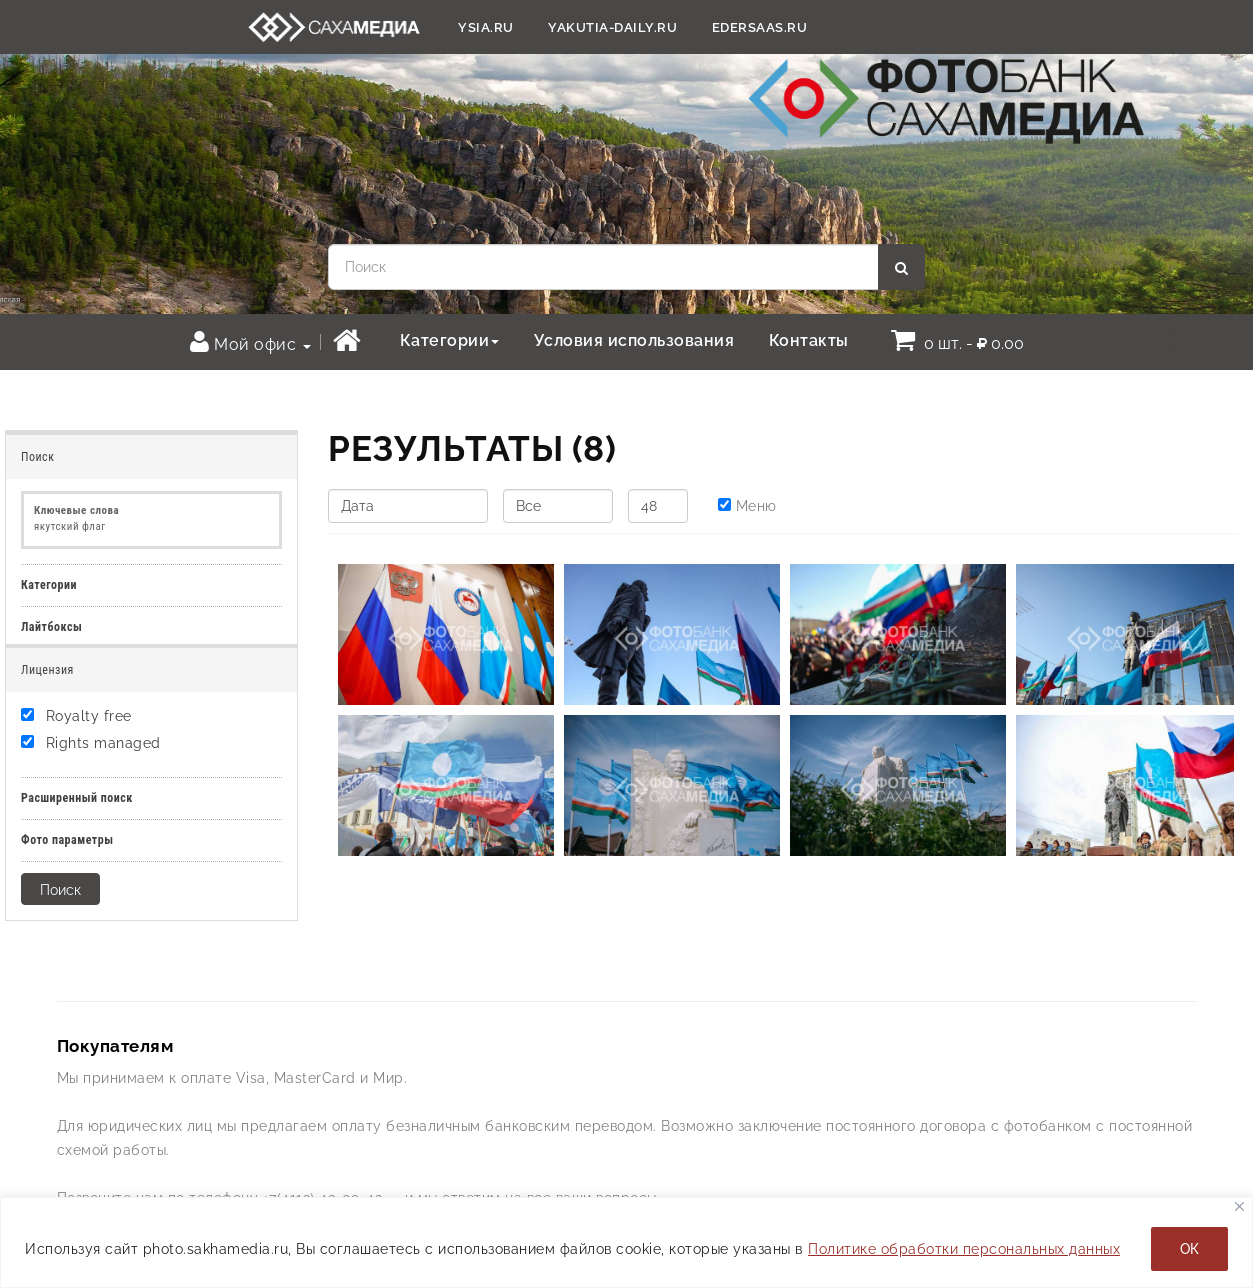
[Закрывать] (1239, 1206)
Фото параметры (67, 840)
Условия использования (634, 340)
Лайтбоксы (51, 627)
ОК (1189, 1249)
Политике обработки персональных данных (964, 1249)
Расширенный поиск (77, 798)
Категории (450, 340)
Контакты (809, 340)
